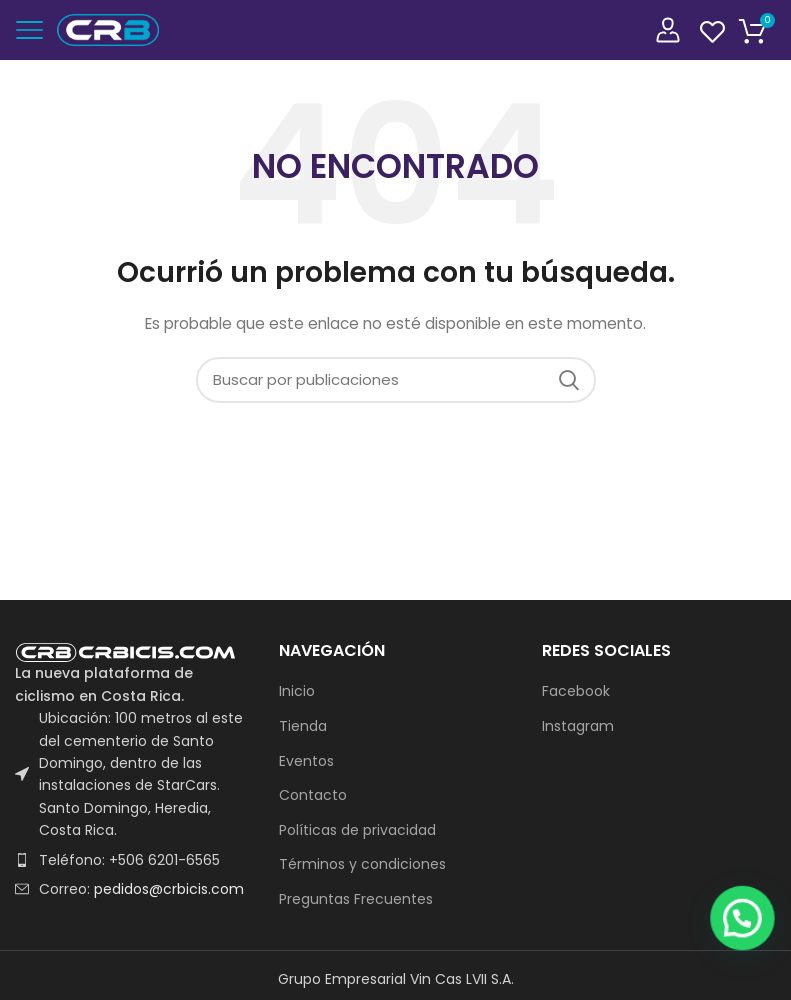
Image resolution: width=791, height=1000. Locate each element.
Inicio (297, 691)
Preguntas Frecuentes (356, 899)
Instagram (578, 726)
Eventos (306, 761)
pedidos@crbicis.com (169, 889)
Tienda (303, 726)
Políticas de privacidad (357, 830)
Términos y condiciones (362, 864)
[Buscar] (396, 380)
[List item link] (132, 860)
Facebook (576, 691)
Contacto (313, 795)
